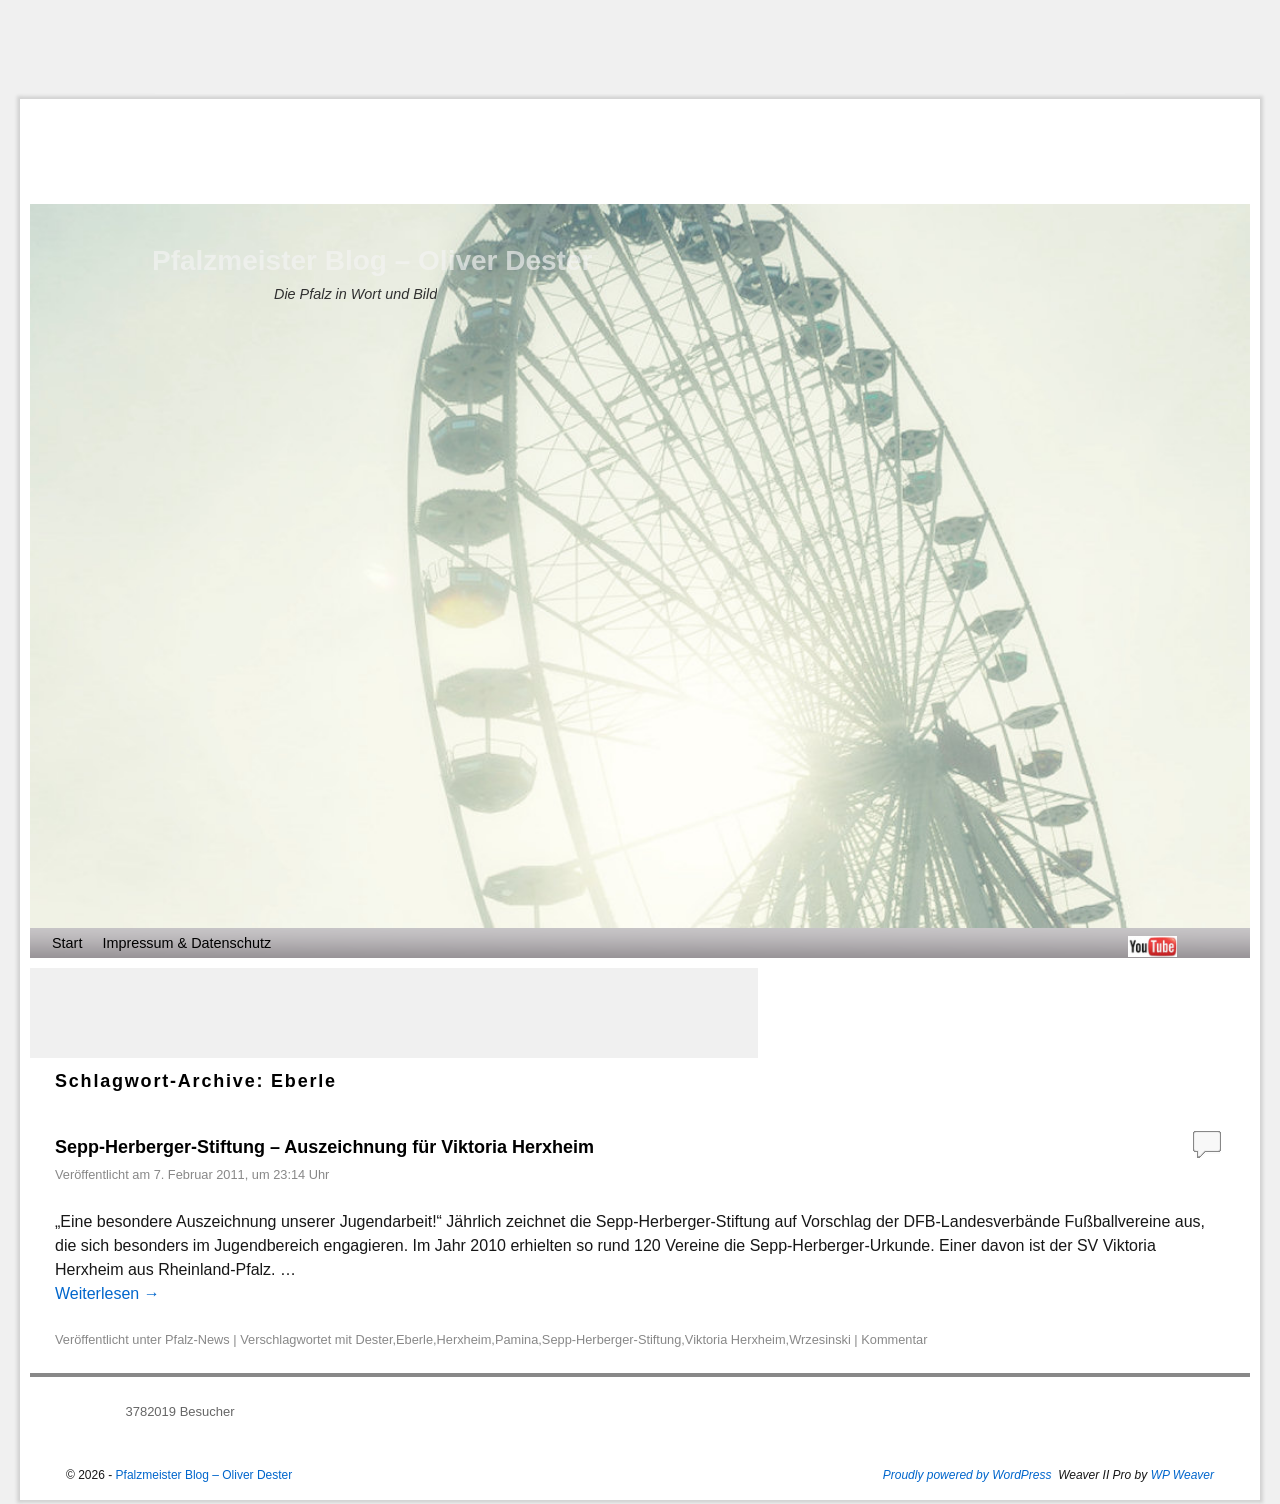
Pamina (516, 1339)
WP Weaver (1182, 1475)
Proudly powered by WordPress (967, 1475)
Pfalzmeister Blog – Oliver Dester (372, 260)
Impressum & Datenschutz (186, 943)
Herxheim (464, 1339)
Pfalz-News (197, 1339)
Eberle (414, 1339)
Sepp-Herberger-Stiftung (611, 1339)
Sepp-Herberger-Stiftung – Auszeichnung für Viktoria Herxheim (324, 1147)
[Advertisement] (640, 49)
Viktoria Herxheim (735, 1339)
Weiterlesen (107, 1293)
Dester (373, 1339)
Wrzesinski (820, 1339)
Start (67, 943)
